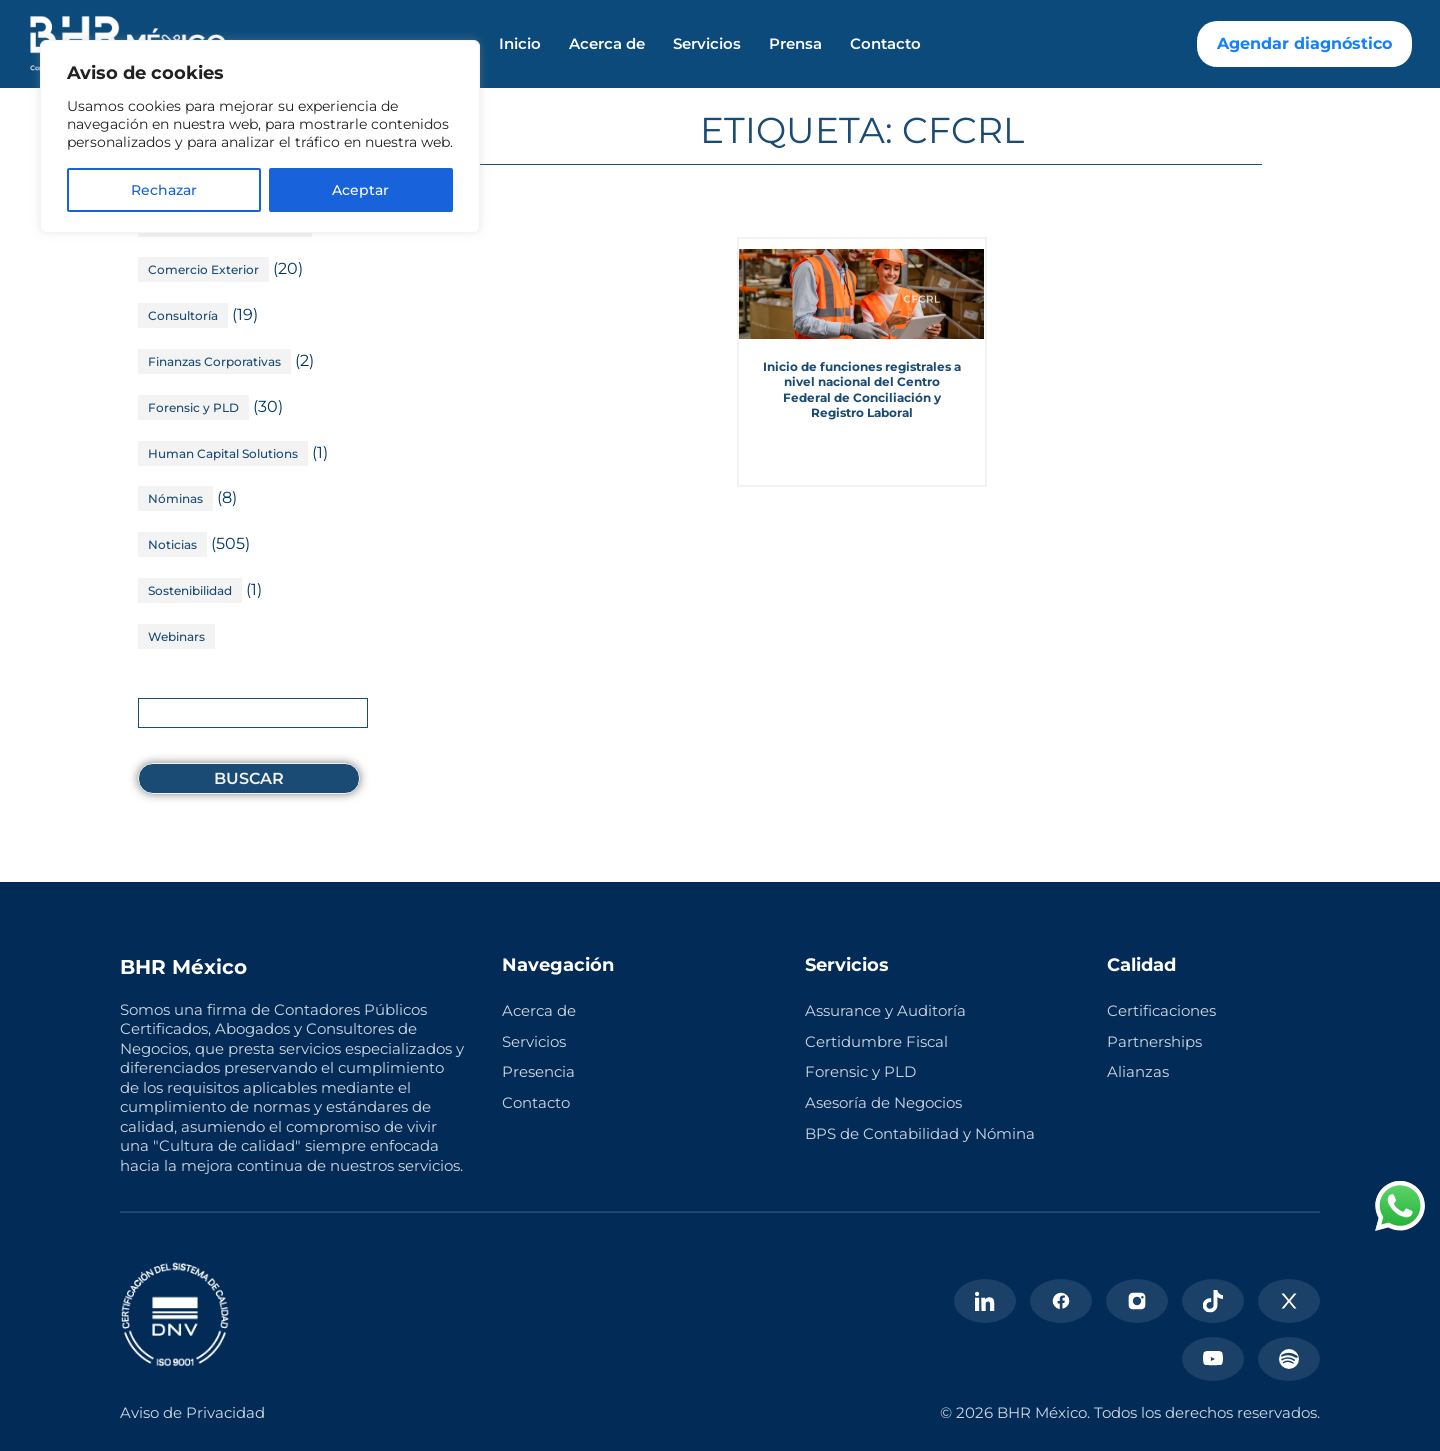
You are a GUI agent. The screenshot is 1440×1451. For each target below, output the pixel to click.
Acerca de (607, 44)
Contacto (885, 44)
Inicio (520, 44)
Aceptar (360, 190)
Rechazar (164, 190)
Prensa (795, 44)
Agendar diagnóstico (1304, 43)
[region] (260, 136)
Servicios (707, 44)
